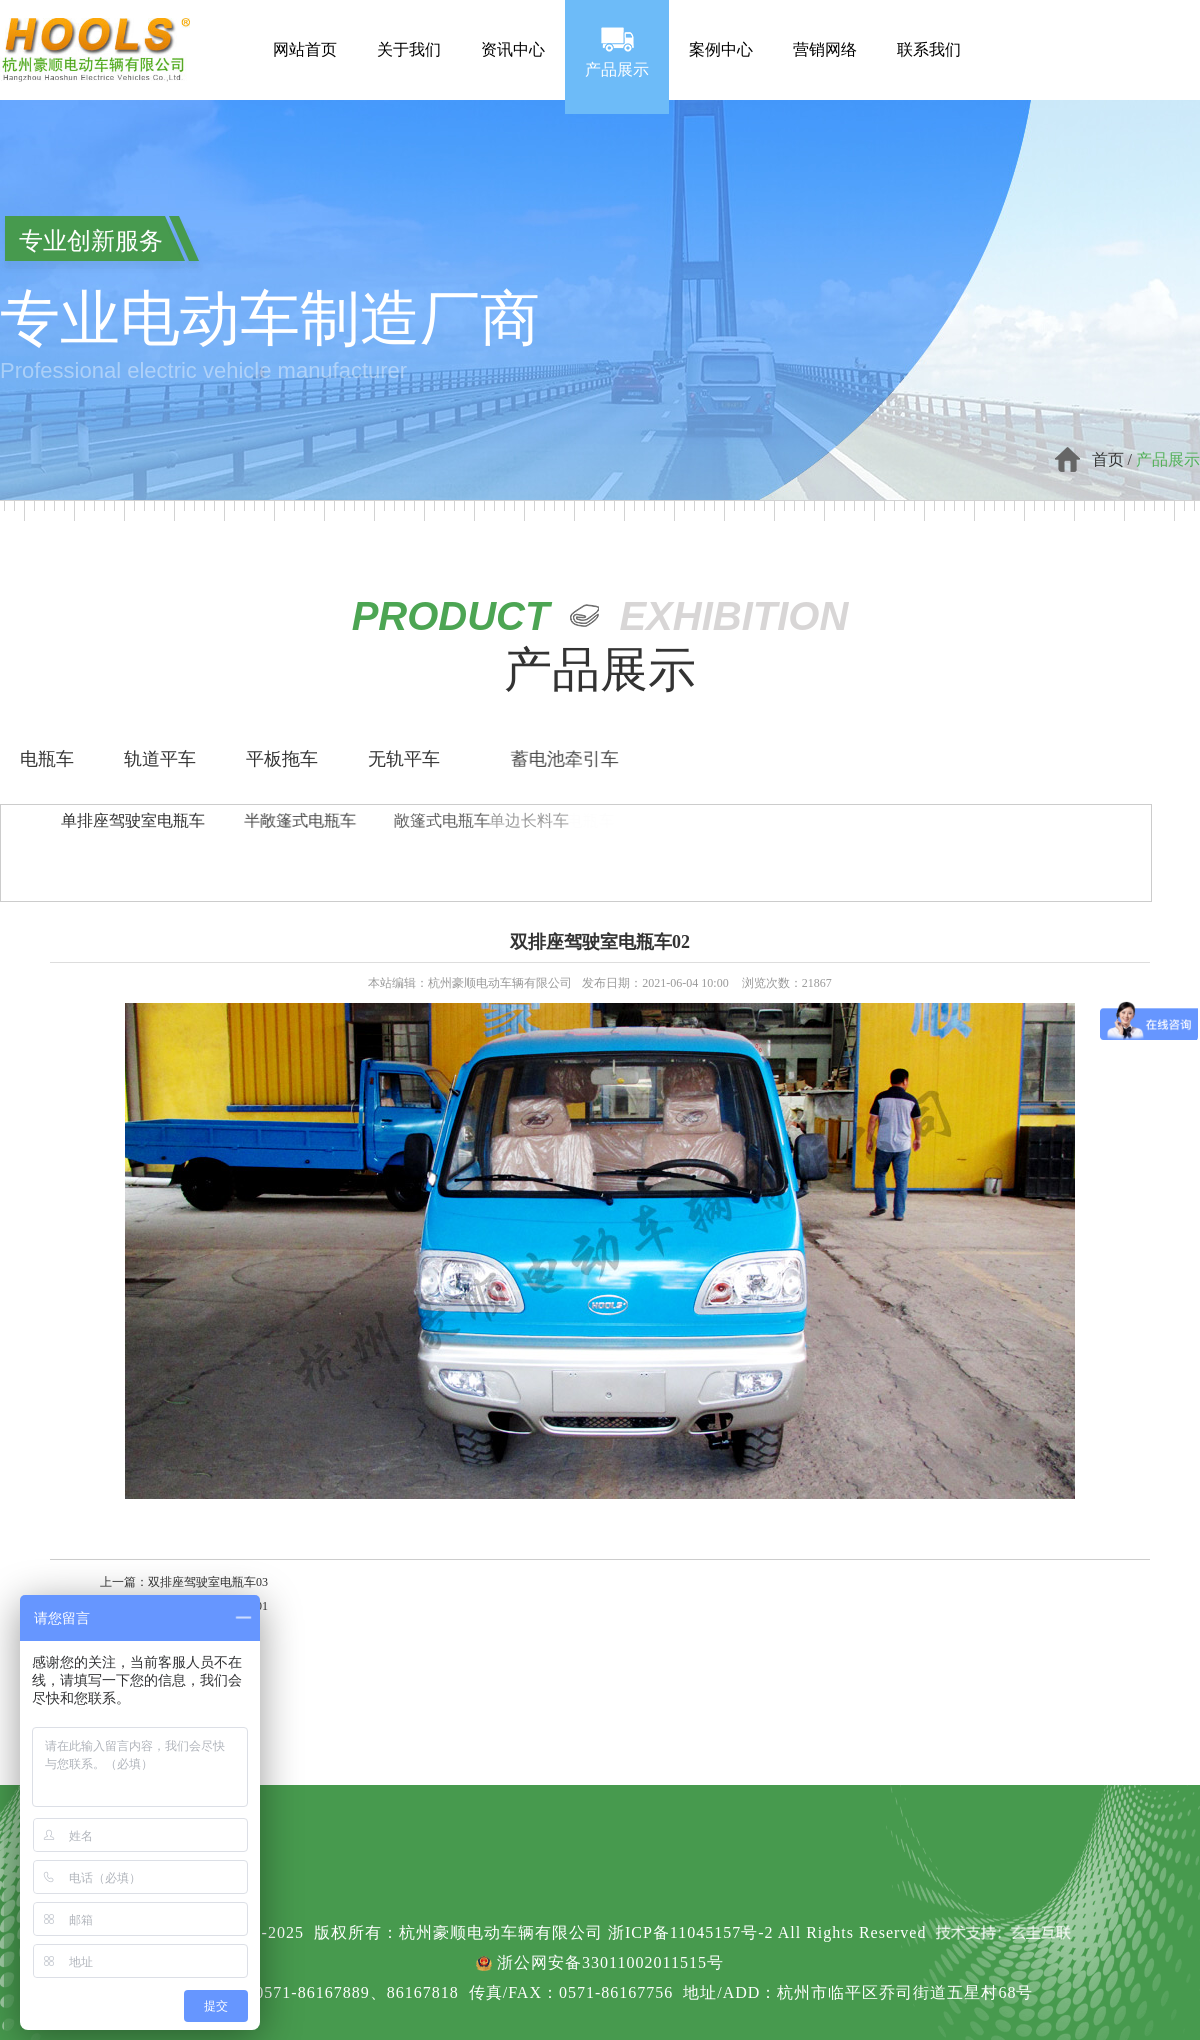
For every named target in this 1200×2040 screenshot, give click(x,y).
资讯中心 (513, 32)
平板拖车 (282, 759)
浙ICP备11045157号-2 (691, 1932)
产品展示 (617, 50)
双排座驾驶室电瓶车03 (208, 1582)
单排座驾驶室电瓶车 (133, 820)
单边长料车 (437, 820)
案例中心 (721, 32)
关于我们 (409, 32)
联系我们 (929, 32)
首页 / (1114, 459)
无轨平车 (404, 759)
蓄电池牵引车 (618, 759)
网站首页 (305, 32)
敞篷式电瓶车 (359, 820)
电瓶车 (47, 759)
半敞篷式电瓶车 (247, 820)
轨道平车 (160, 759)
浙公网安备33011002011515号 (610, 1962)
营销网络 (825, 32)
